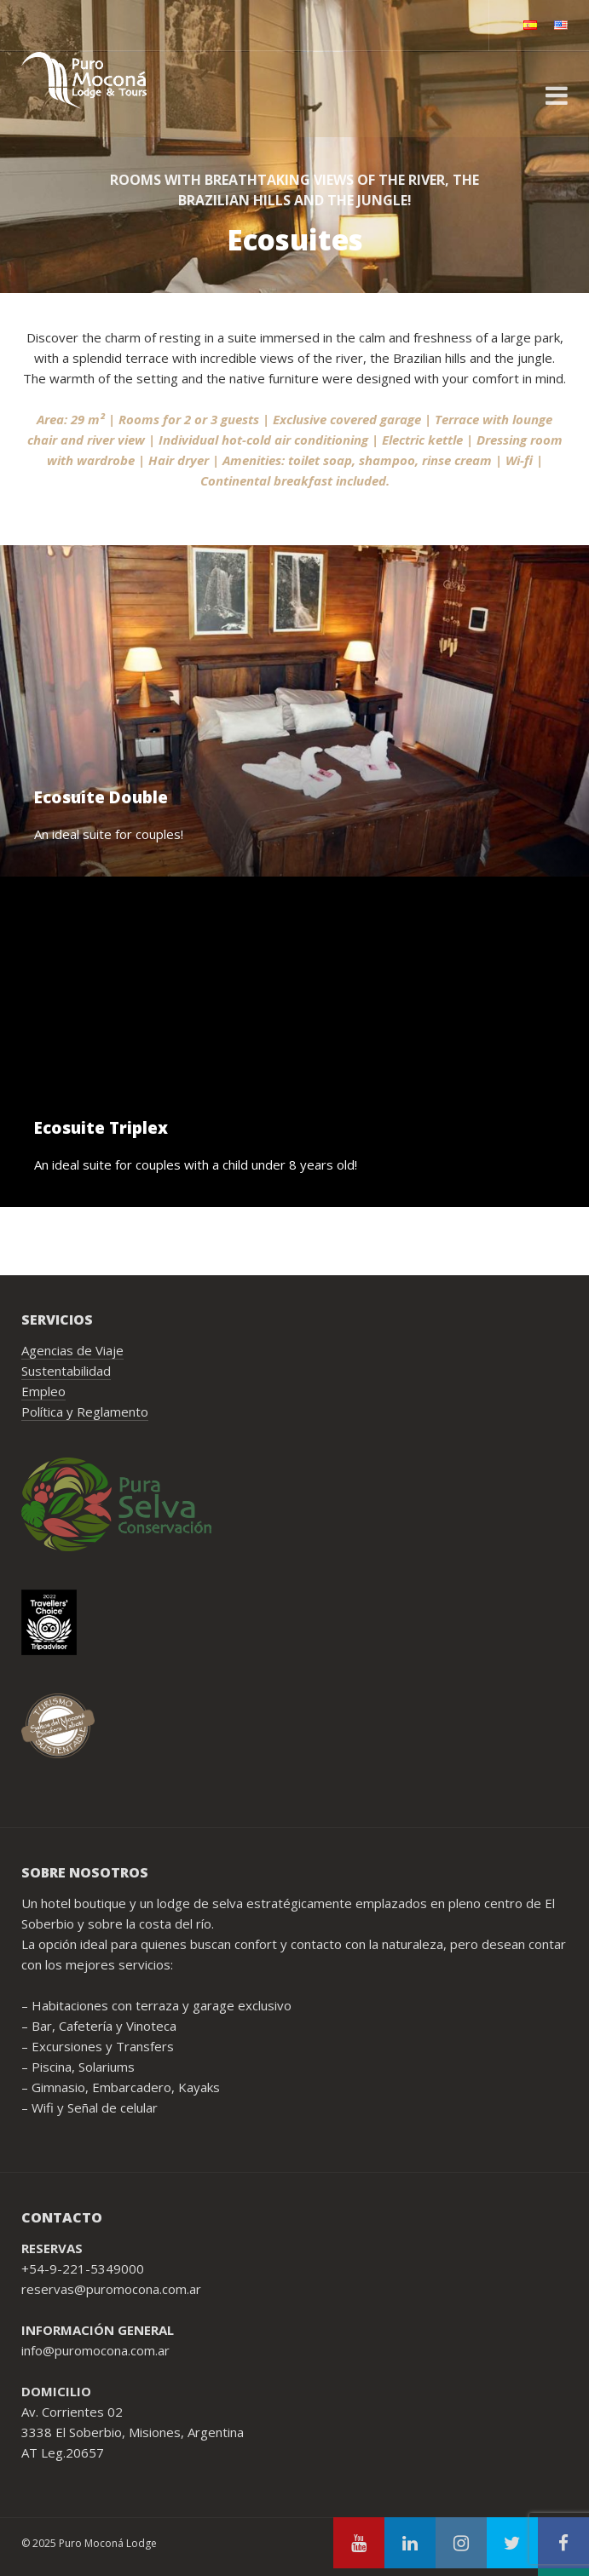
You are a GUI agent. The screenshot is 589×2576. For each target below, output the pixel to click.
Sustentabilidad (66, 1370)
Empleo (43, 1391)
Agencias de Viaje (72, 1350)
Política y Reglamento (84, 1411)
